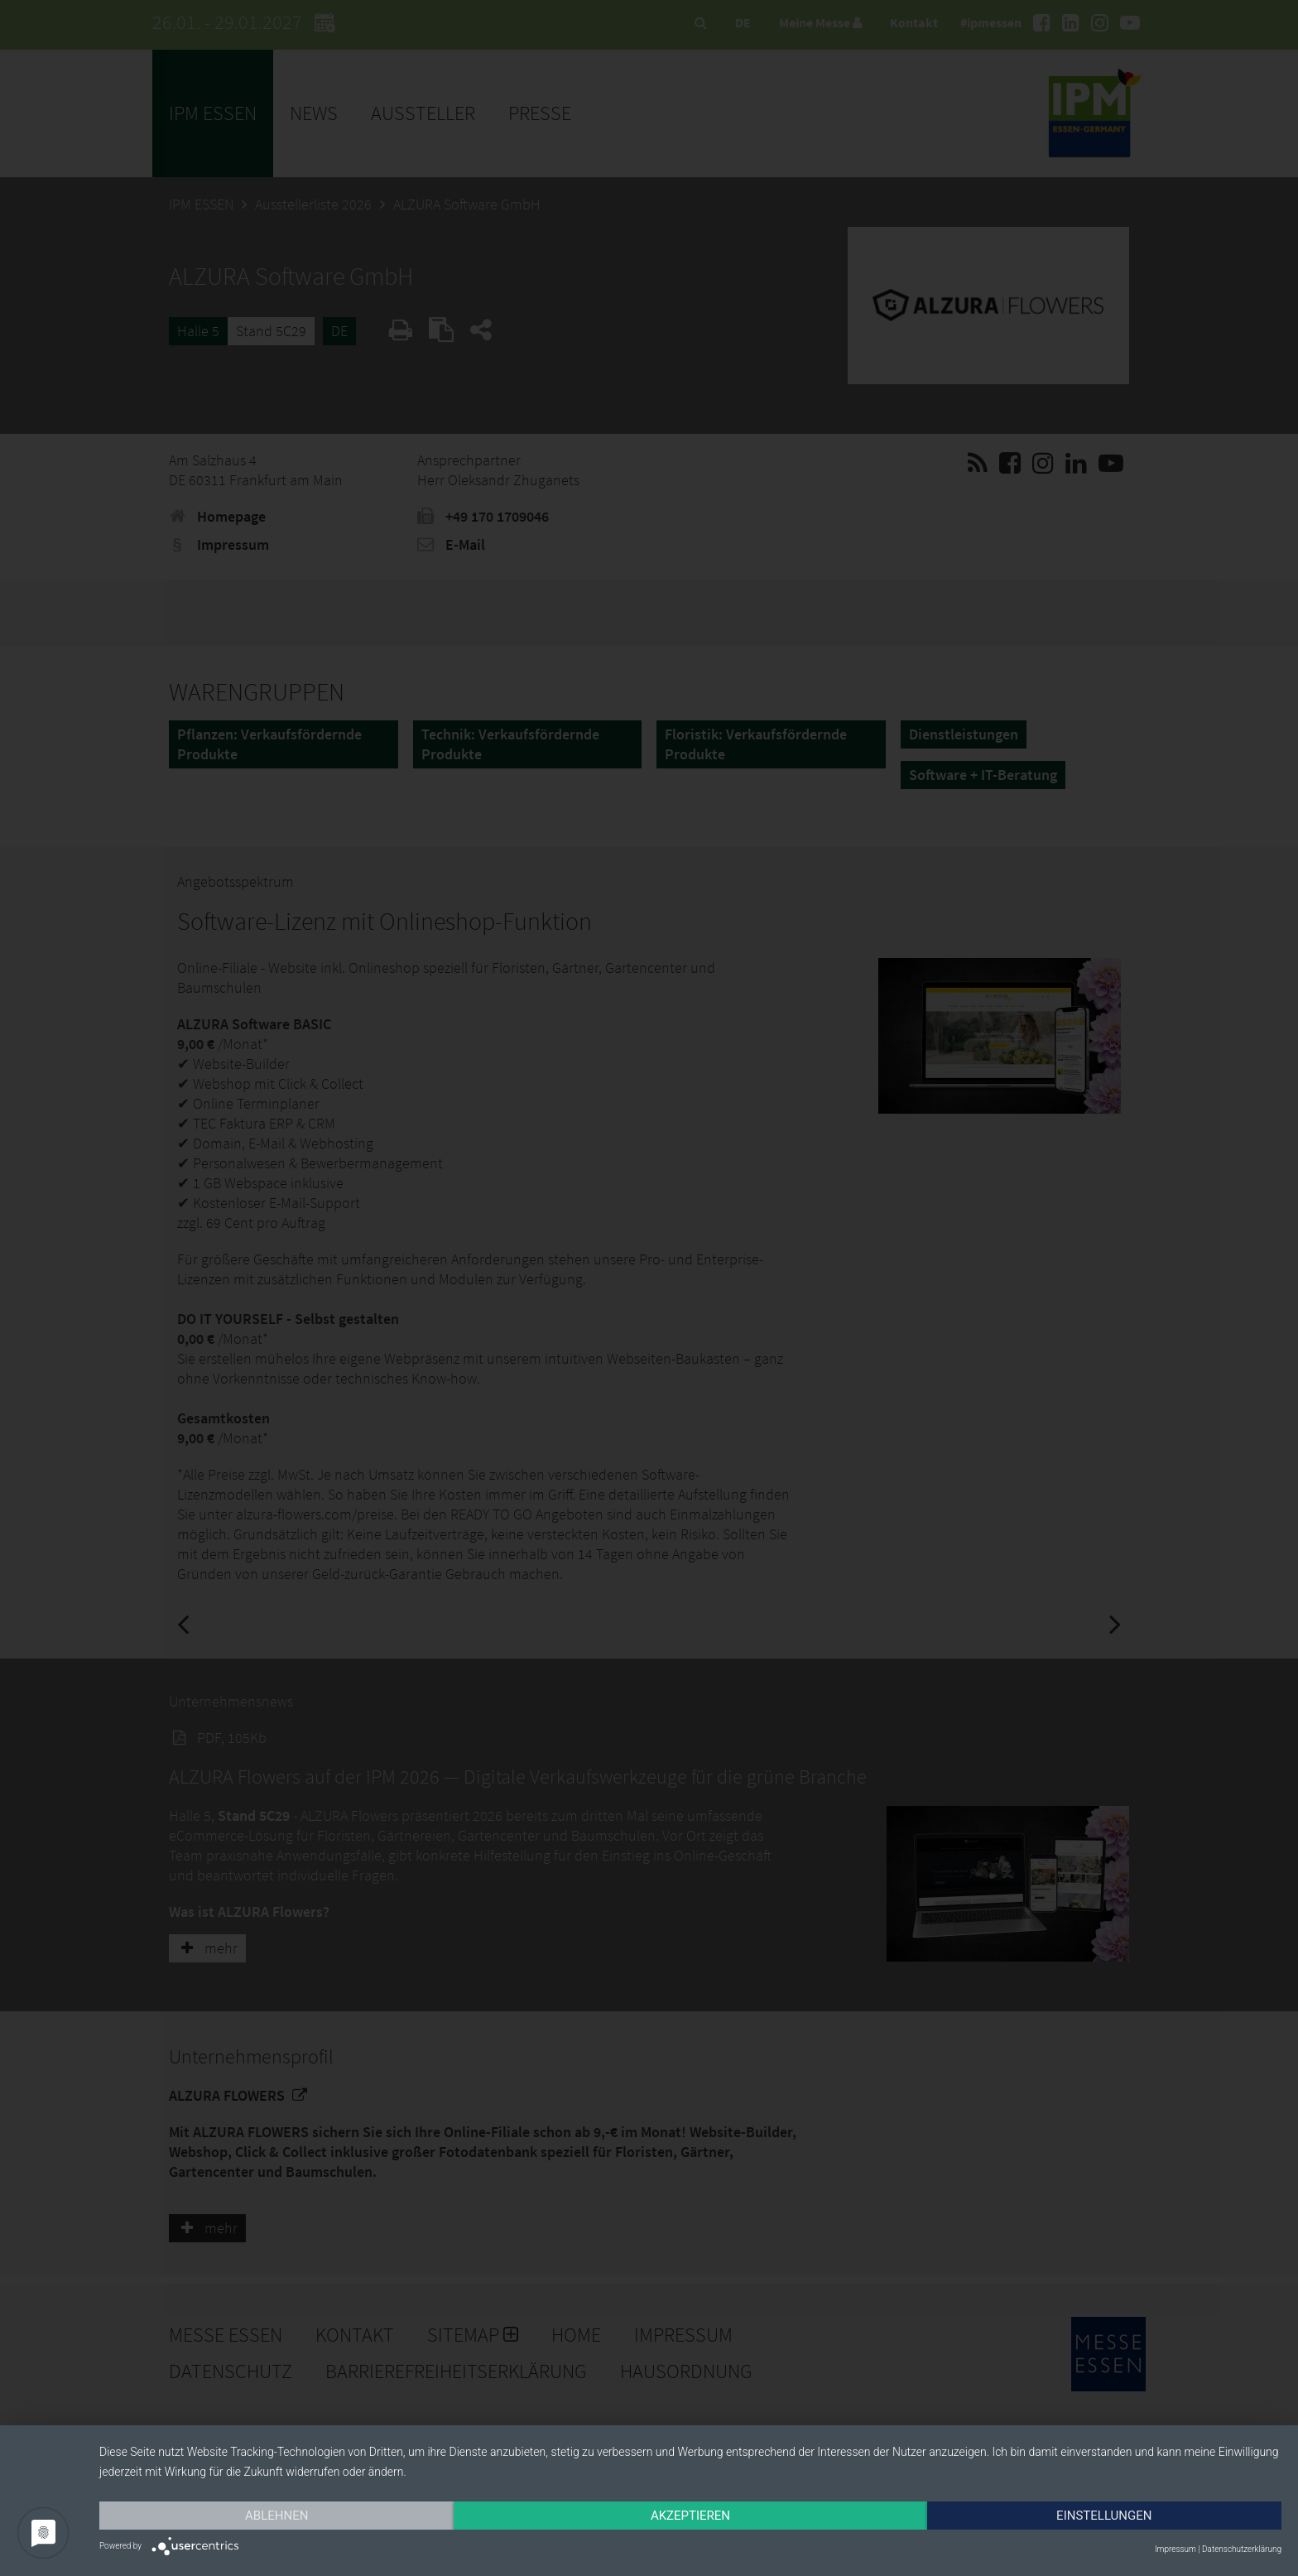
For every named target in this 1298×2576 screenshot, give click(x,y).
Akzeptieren (690, 2515)
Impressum (1175, 2549)
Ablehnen (276, 2515)
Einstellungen (1103, 2515)
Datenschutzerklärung (1241, 2549)
